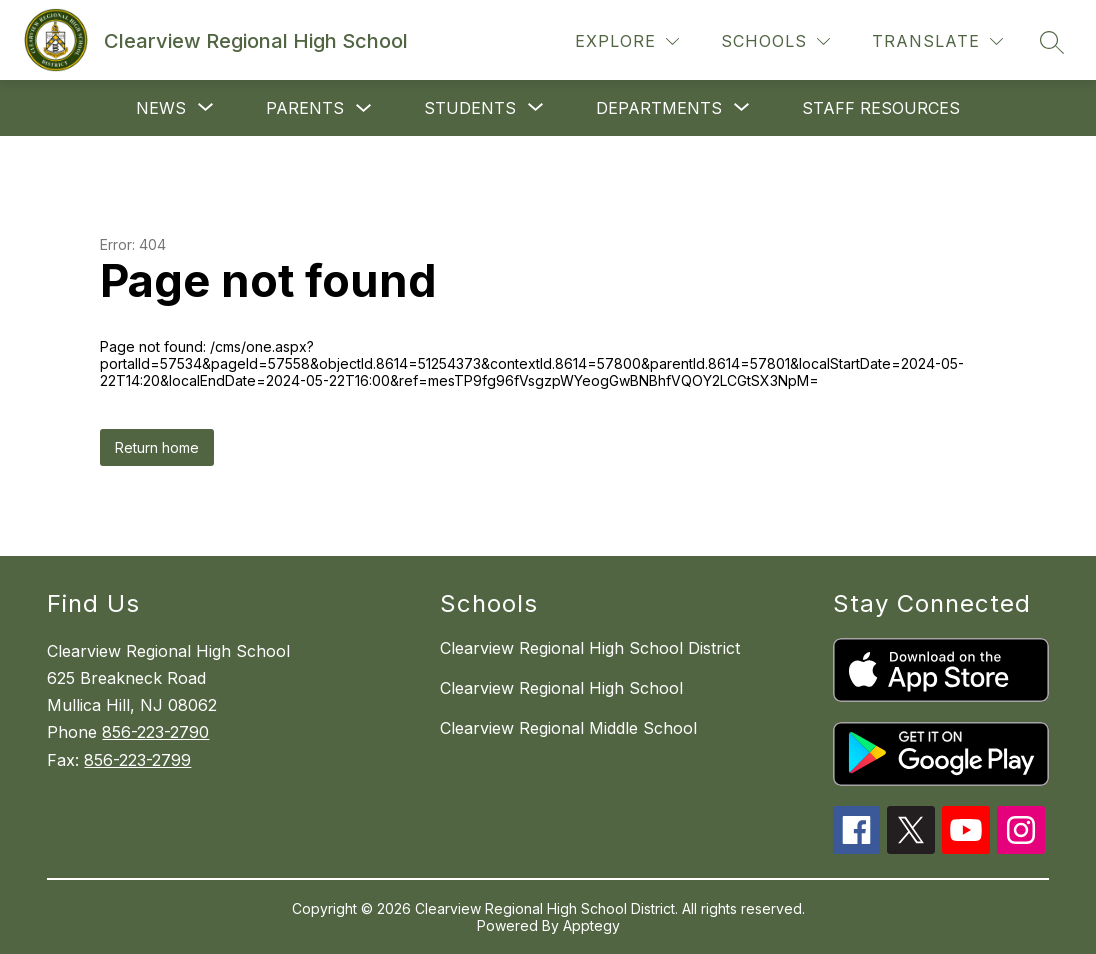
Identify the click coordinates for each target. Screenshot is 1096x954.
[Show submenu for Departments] (659, 108)
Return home (157, 447)
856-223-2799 (137, 760)
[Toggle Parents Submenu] (364, 108)
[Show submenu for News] (161, 108)
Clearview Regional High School (561, 688)
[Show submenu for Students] (470, 108)
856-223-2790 (155, 732)
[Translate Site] (937, 41)
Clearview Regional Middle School (568, 728)
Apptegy (591, 925)
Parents (305, 108)
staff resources (881, 108)
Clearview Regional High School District (590, 648)
